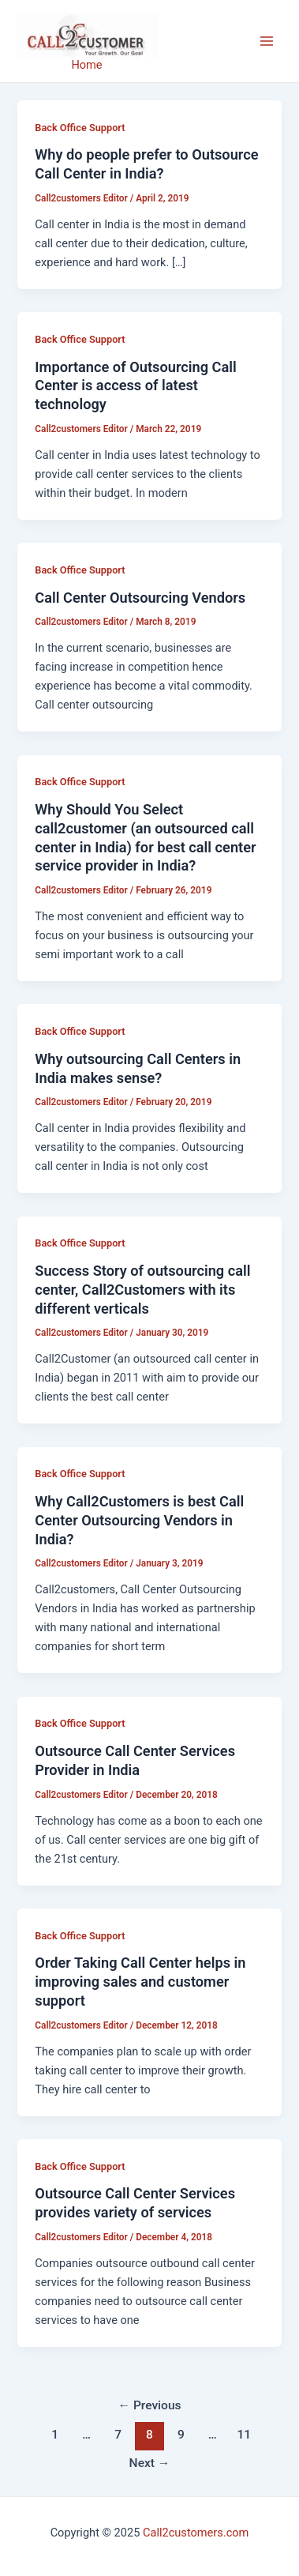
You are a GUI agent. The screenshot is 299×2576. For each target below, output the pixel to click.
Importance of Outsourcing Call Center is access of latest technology (135, 385)
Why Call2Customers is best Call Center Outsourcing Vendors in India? (139, 1520)
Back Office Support (80, 128)
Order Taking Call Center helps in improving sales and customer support (140, 1981)
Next (149, 2463)
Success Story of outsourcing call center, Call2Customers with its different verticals (142, 1289)
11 (244, 2434)
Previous (149, 2405)
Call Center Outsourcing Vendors (140, 597)
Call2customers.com (196, 2532)
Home (86, 65)
